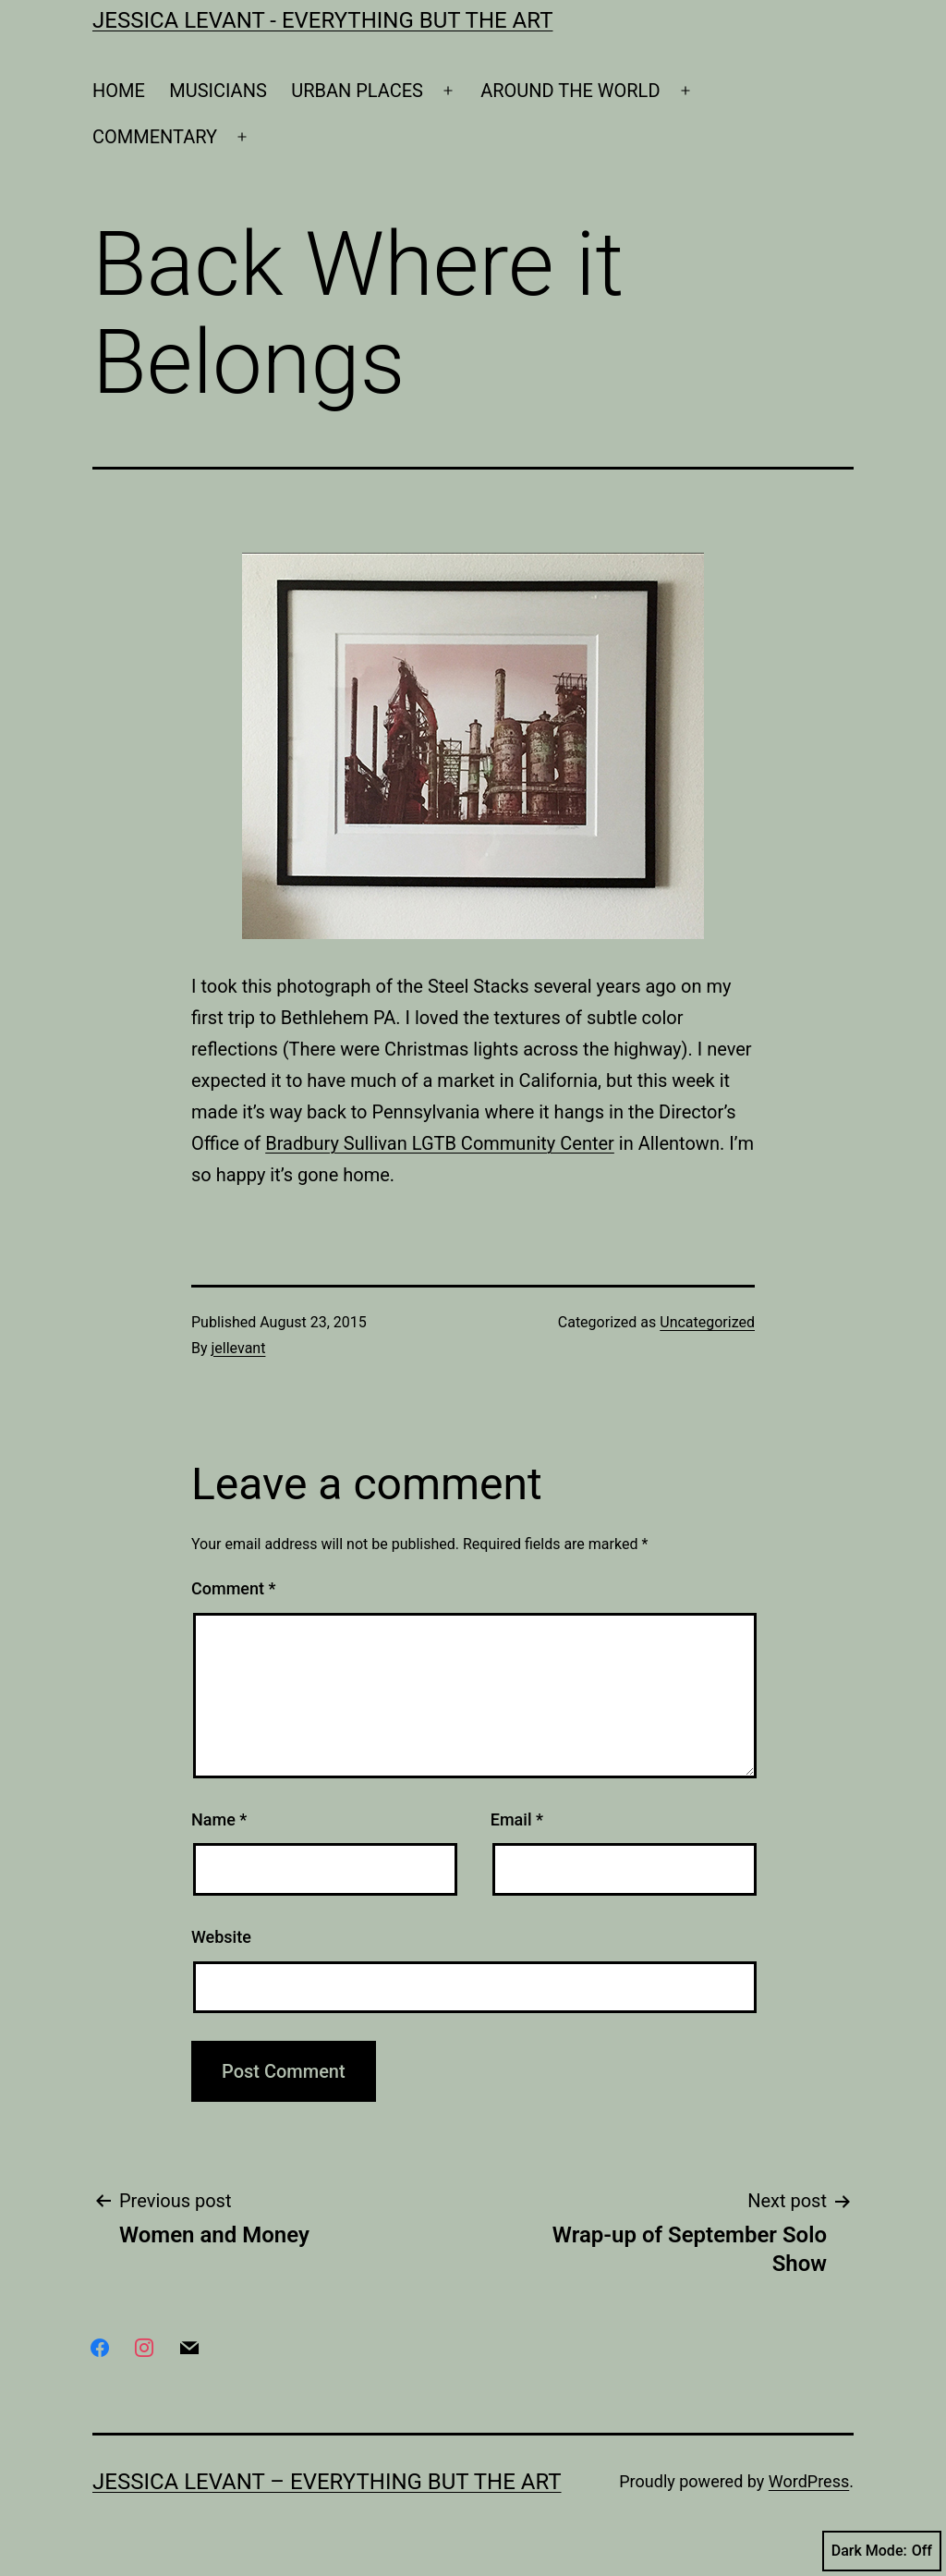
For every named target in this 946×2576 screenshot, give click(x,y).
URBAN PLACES (357, 90)
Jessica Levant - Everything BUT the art (322, 20)
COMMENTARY (154, 137)
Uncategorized (707, 1322)
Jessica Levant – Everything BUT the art (327, 2482)
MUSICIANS (218, 90)
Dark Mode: (881, 2551)
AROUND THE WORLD (570, 90)
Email (517, 1819)
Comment (233, 1588)
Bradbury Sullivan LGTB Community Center (439, 1143)
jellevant (239, 1348)
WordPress (809, 2481)
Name (219, 1819)
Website (221, 1937)
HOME (118, 90)
